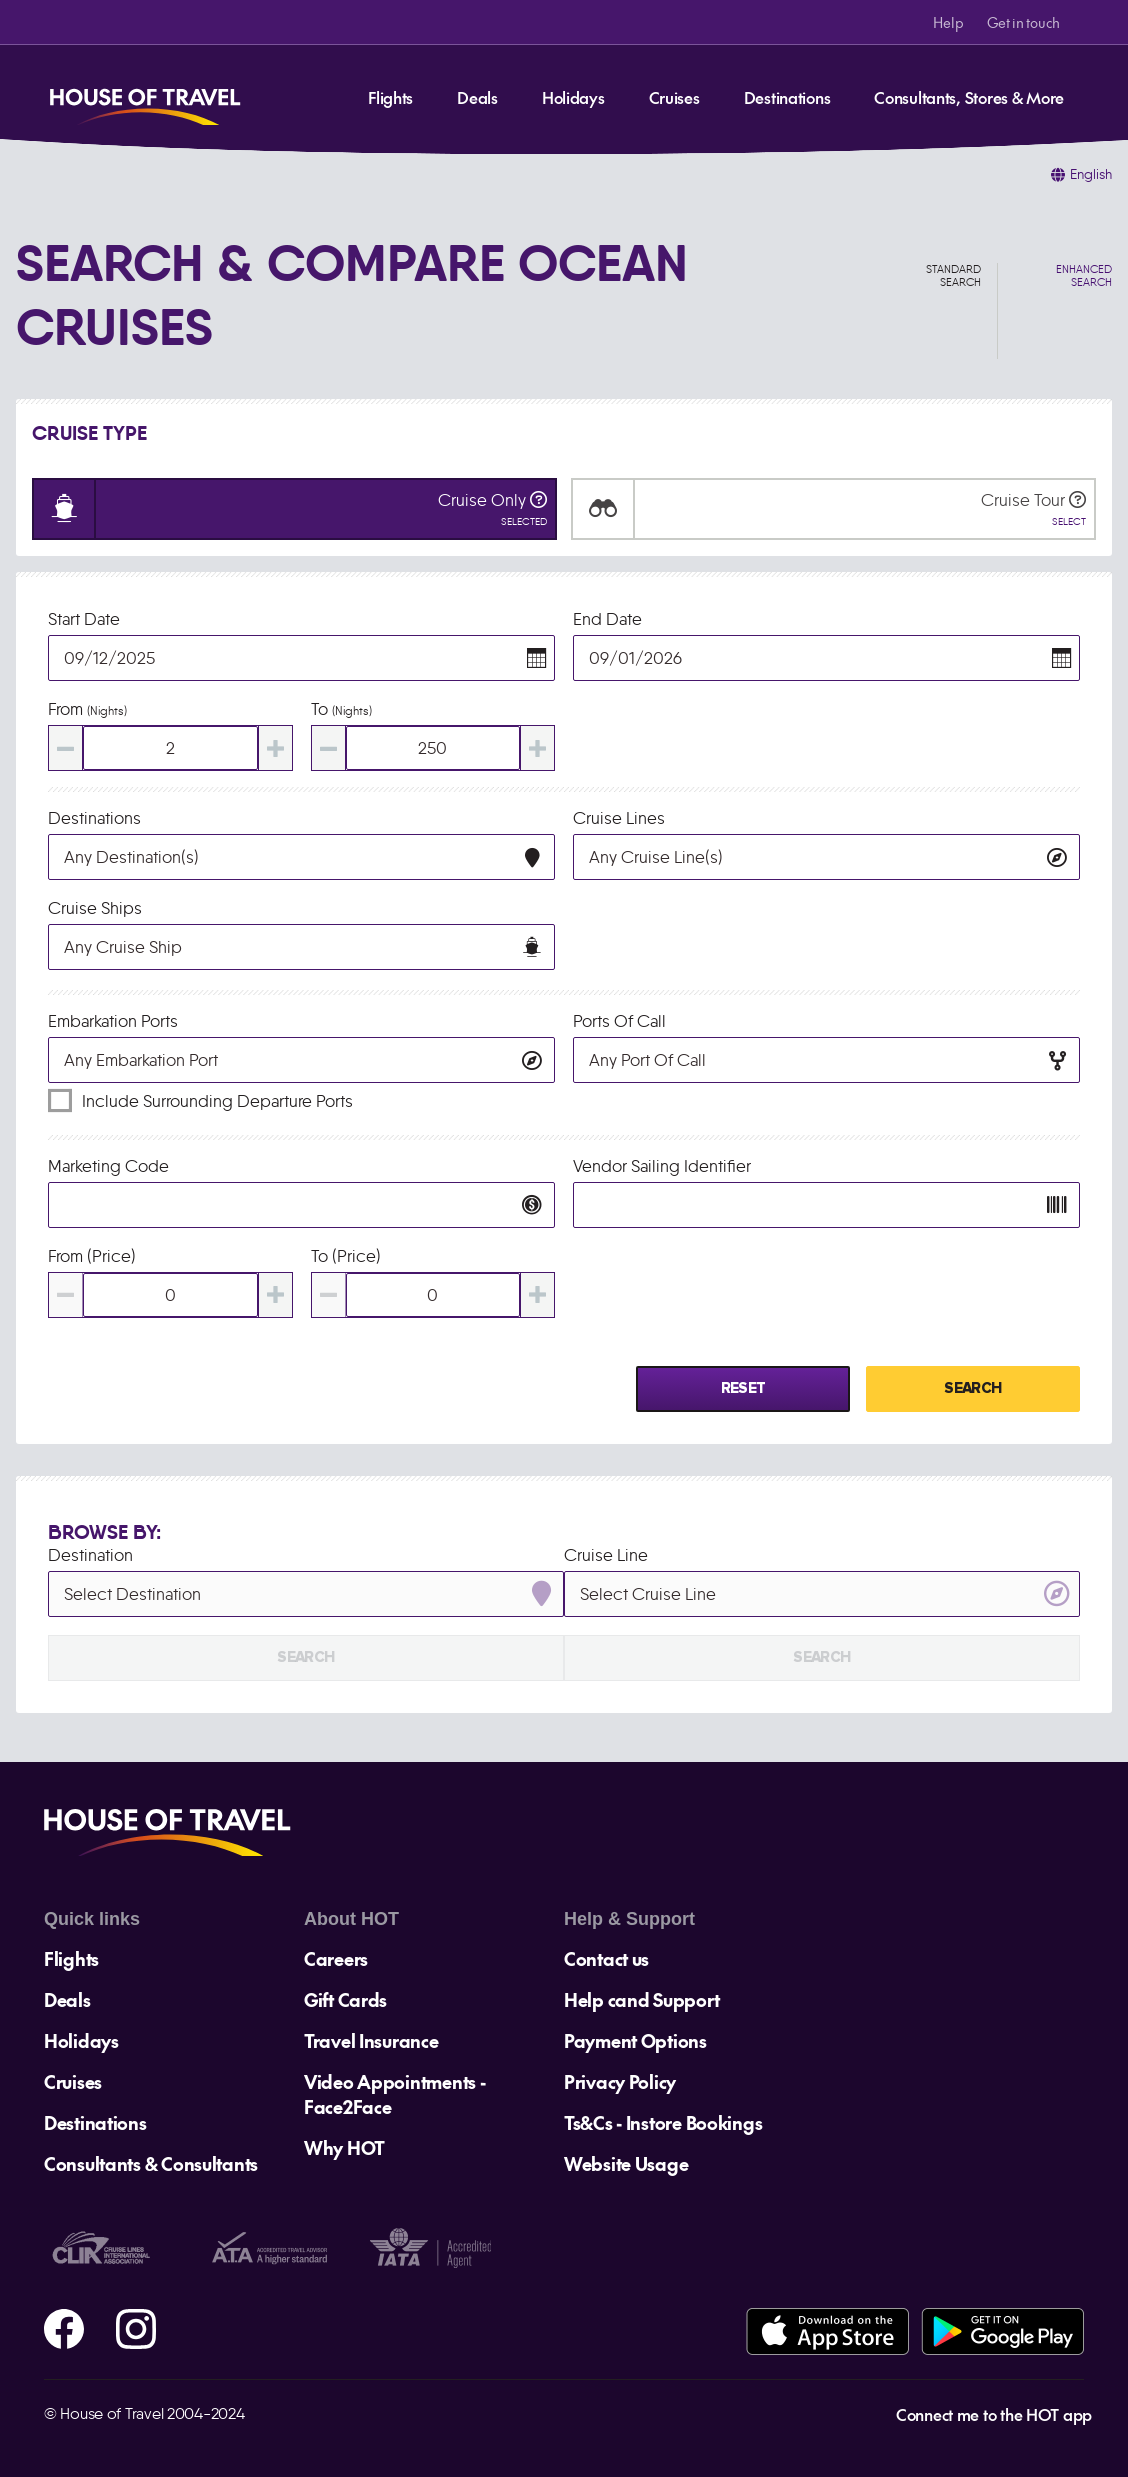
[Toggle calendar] (301, 658)
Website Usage (626, 2163)
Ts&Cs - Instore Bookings (663, 2122)
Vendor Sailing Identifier (662, 1166)
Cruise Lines (619, 818)
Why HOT (344, 2147)
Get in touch (1023, 22)
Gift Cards (345, 1999)
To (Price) (346, 1256)
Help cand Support (641, 1999)
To (341, 709)
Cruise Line (606, 1555)
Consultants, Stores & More (969, 97)
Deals (477, 97)
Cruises (674, 97)
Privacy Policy (620, 2081)
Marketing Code (108, 1166)
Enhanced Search (1084, 276)
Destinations (787, 97)
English (1091, 174)
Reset (743, 1388)
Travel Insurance (371, 2040)
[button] (537, 658)
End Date (607, 619)
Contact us (606, 1958)
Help (948, 22)
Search (972, 1388)
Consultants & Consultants (151, 2163)
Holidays (573, 97)
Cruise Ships (95, 908)
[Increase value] (275, 748)
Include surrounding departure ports (217, 1101)
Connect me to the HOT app (994, 2414)
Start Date (84, 619)
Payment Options (635, 2040)
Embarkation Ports (113, 1021)
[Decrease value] (66, 748)
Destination (90, 1555)
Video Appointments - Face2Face (394, 2094)
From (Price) (92, 1256)
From (87, 709)
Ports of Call (619, 1021)
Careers (336, 1958)
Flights (390, 97)
